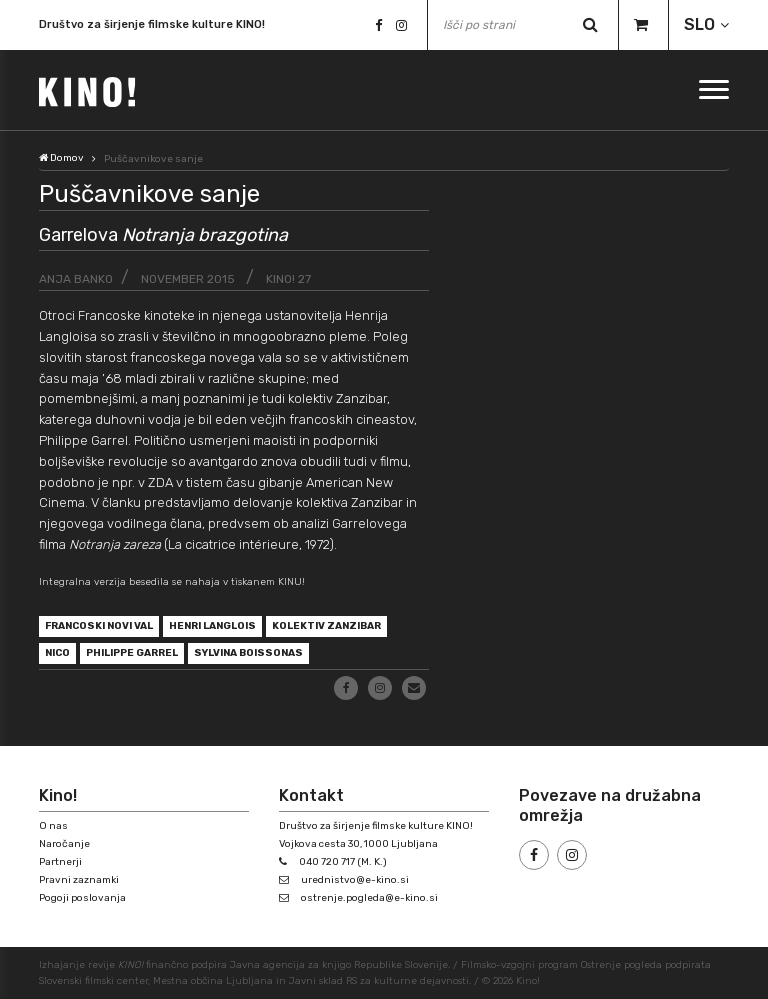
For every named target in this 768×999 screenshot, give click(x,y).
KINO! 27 (288, 279)
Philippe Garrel (132, 653)
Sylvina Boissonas (248, 653)
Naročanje (64, 844)
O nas (53, 826)
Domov (61, 158)
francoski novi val (99, 626)
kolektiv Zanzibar (326, 626)
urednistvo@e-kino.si (355, 880)
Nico (57, 653)
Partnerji (60, 862)
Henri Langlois (212, 626)
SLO (699, 24)
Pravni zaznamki (79, 880)
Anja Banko (76, 279)
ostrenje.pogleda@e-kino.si (369, 898)
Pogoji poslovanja (82, 898)
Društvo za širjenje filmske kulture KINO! (152, 24)
